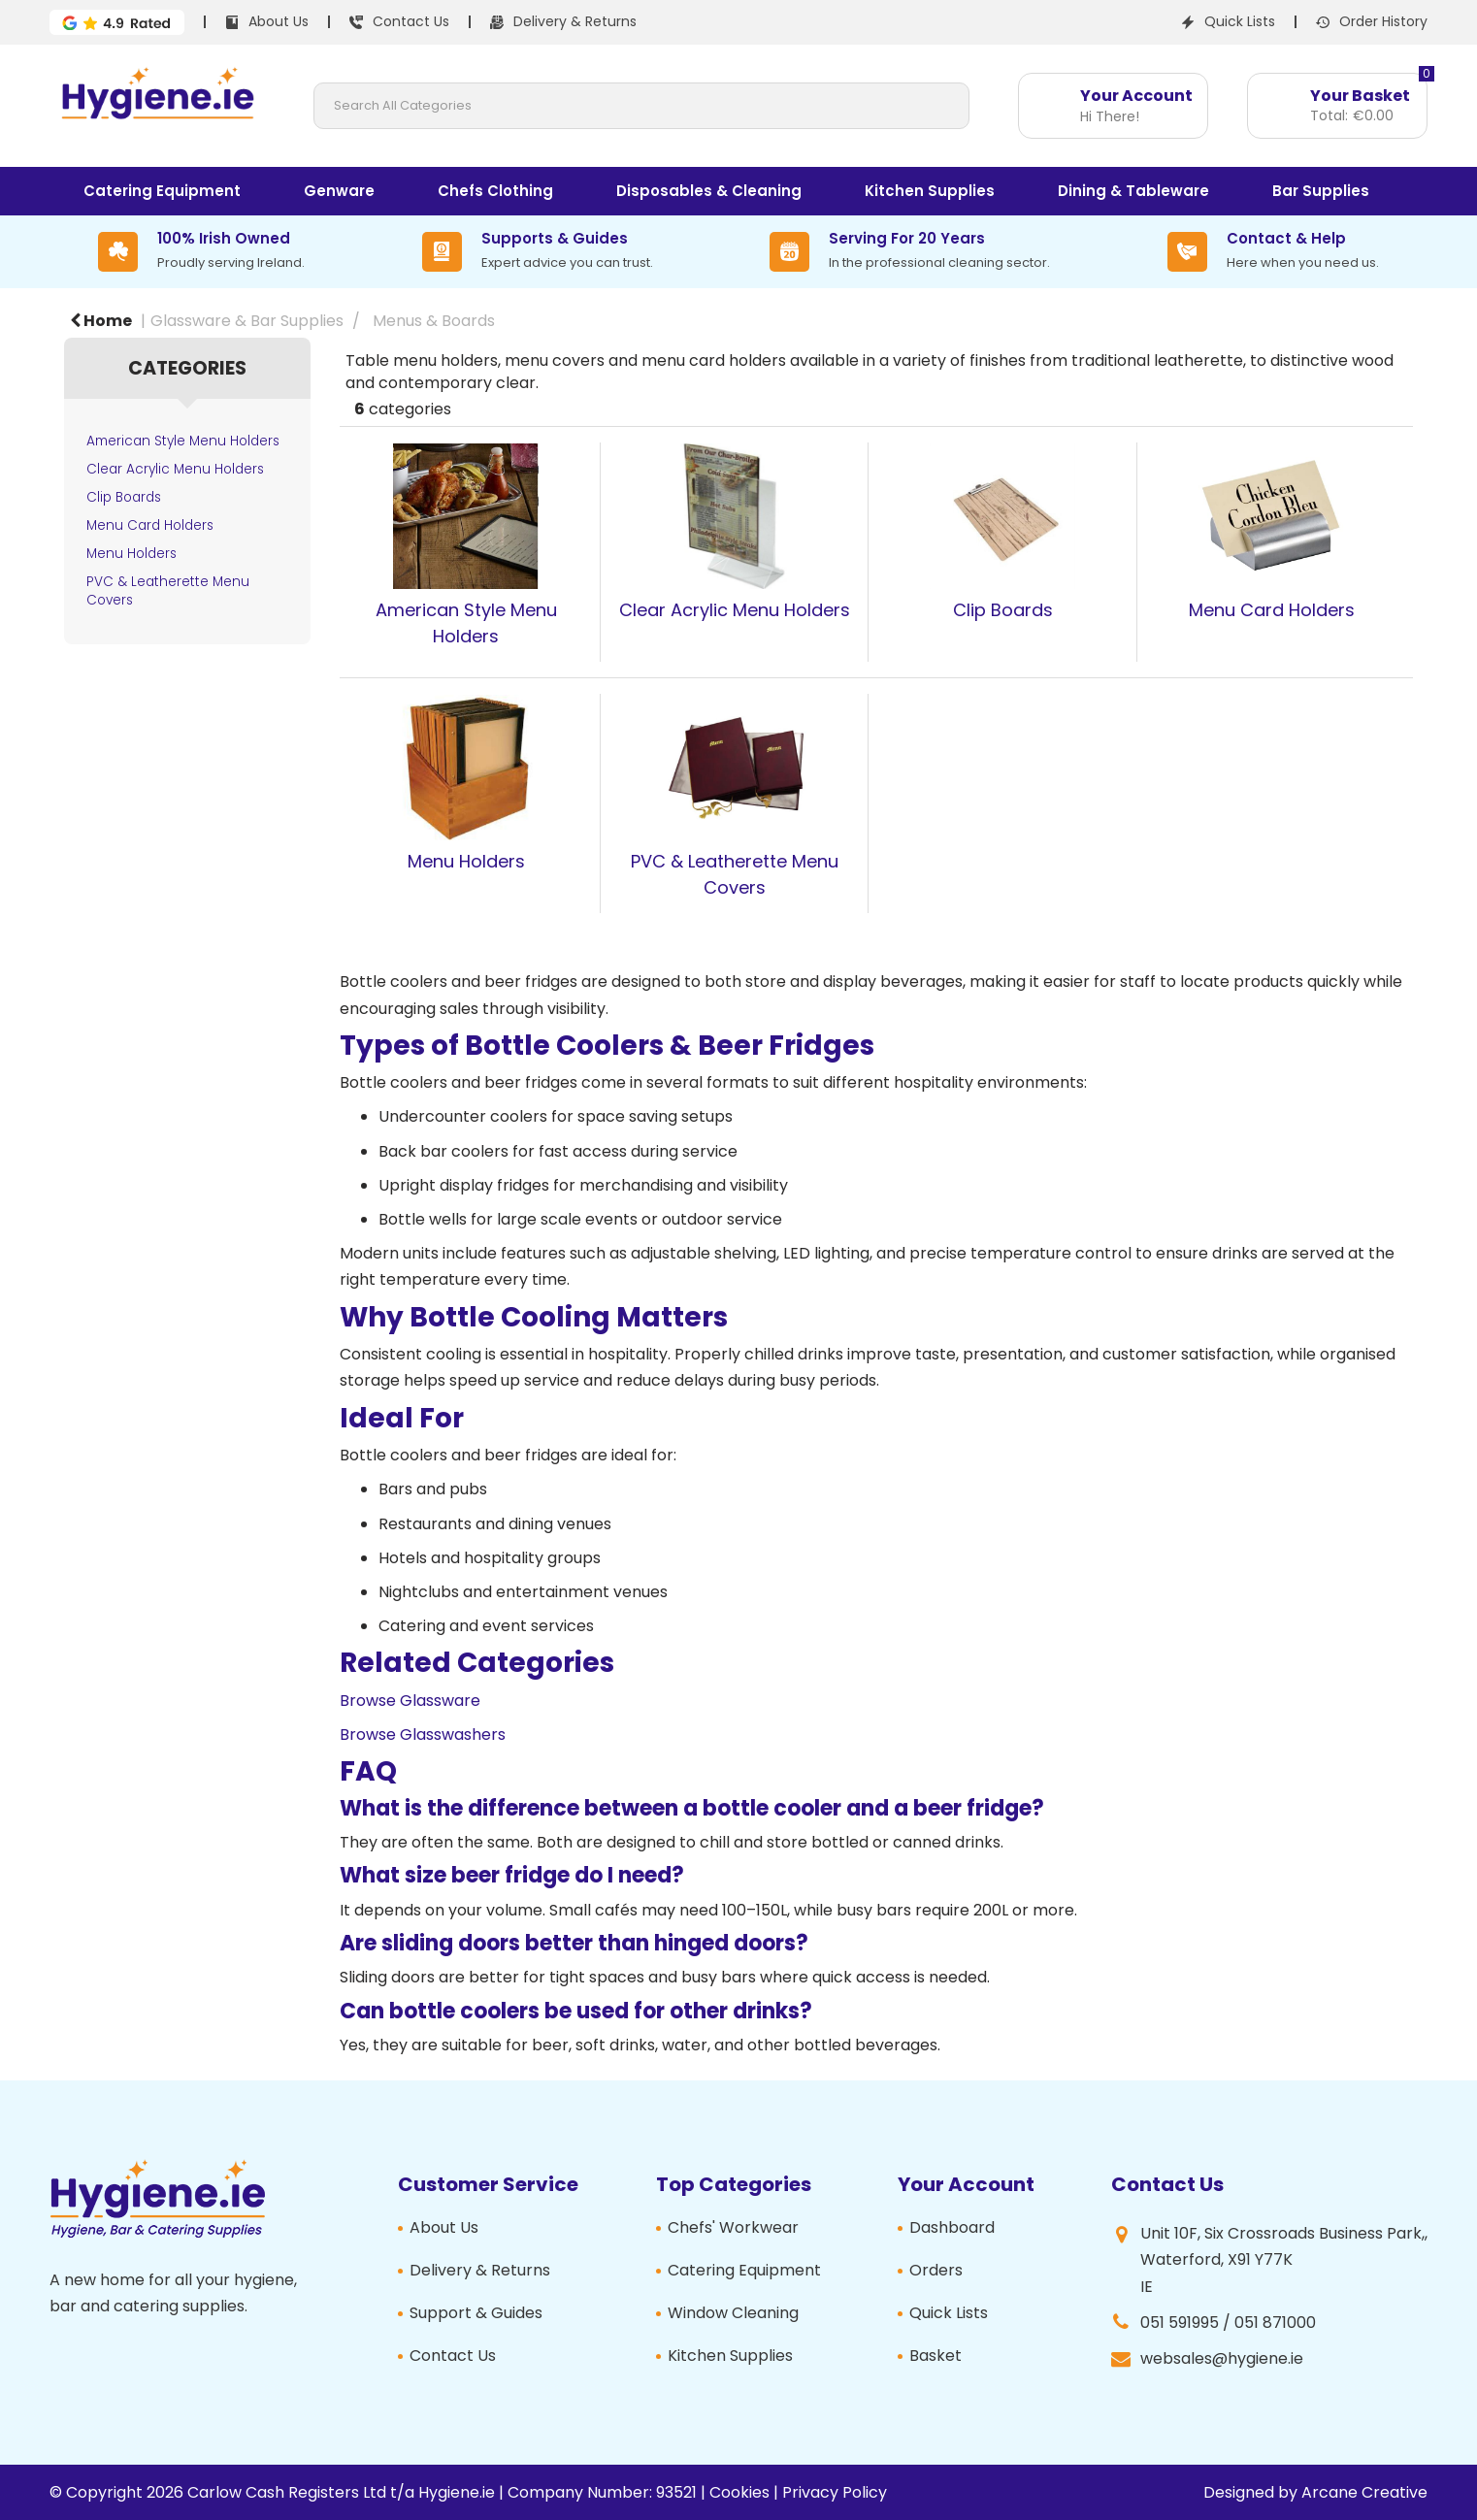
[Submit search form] (946, 105)
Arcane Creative (1364, 2492)
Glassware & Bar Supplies (247, 321)
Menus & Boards (434, 321)
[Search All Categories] (641, 105)
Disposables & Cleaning (709, 190)
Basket (935, 2355)
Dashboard (952, 2227)
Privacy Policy (834, 2492)
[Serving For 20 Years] (910, 252)
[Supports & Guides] (537, 252)
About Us (444, 2227)
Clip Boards (123, 497)
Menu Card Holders (149, 525)
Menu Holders (131, 553)
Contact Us (453, 2355)
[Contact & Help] (1273, 252)
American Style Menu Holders (182, 441)
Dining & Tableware (1133, 190)
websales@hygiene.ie (1221, 2358)
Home (101, 321)
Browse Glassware (410, 1700)
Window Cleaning (733, 2313)
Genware (339, 190)
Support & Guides (476, 2313)
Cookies (739, 2492)
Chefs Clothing (495, 190)
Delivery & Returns (480, 2270)
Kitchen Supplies (930, 190)
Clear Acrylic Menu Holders (175, 469)
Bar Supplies (1320, 190)
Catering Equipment (162, 190)
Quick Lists (948, 2313)
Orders (936, 2270)
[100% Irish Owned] (201, 252)
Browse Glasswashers (423, 1734)
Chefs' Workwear (733, 2227)
